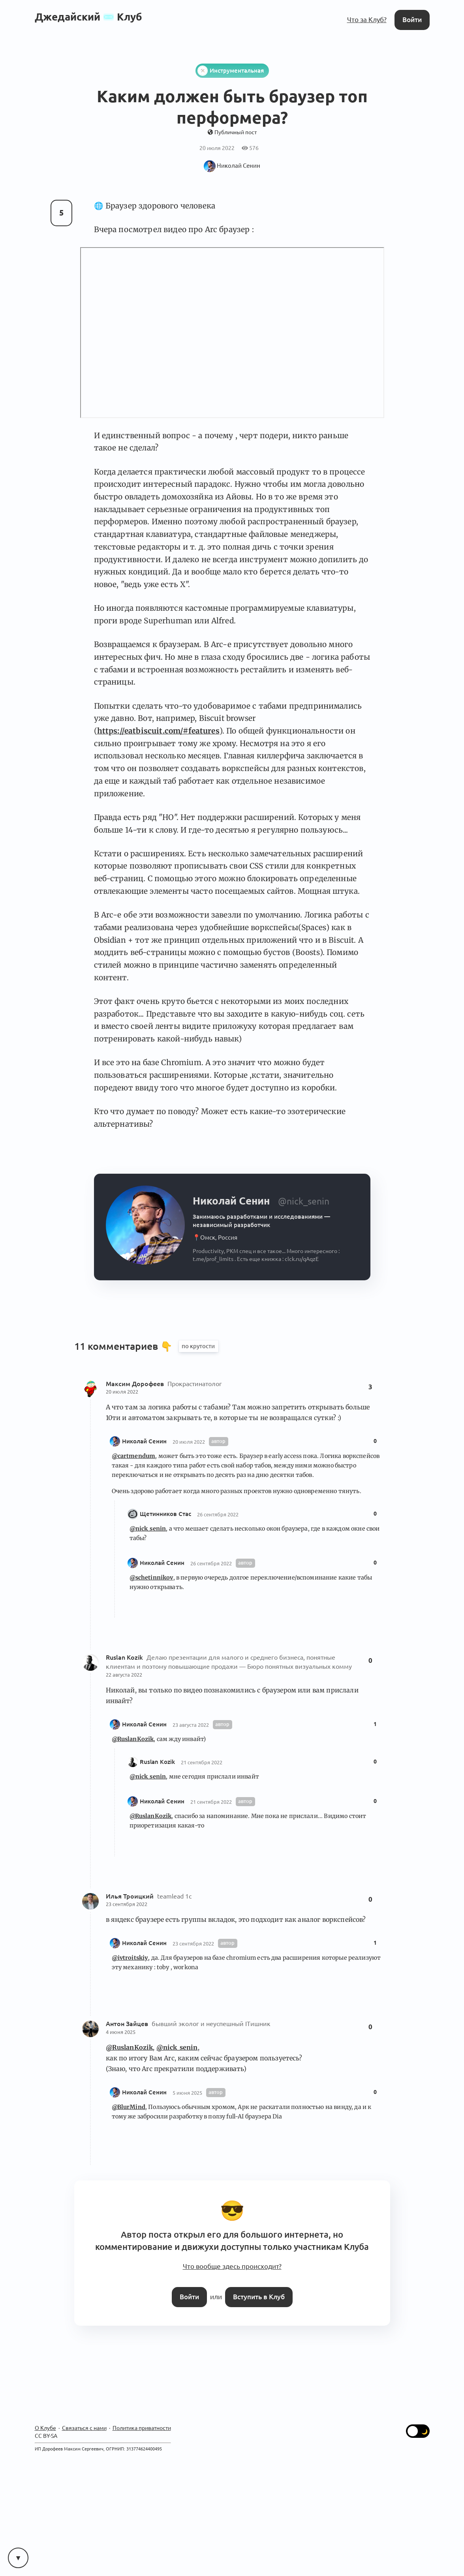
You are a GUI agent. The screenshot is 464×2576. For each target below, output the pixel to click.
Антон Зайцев (128, 2024)
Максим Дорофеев (135, 1383)
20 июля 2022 (122, 1392)
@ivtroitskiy (130, 1958)
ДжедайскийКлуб (88, 17)
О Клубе (45, 2428)
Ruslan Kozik (125, 1657)
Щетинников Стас (165, 1513)
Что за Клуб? (367, 19)
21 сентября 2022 (201, 1762)
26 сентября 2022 (218, 1514)
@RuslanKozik (133, 1739)
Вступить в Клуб (259, 2297)
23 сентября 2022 (126, 1904)
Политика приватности (142, 2428)
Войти (412, 19)
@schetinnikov (151, 1578)
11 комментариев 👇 (124, 1346)
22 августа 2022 (124, 1675)
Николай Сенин (144, 1441)
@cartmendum (134, 1456)
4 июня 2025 (120, 2032)
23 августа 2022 (191, 1725)
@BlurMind (128, 2107)
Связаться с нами (84, 2428)
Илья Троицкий (130, 1896)
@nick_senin (148, 1528)
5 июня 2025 (187, 2093)
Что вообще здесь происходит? (232, 2266)
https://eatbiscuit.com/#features (158, 730)
